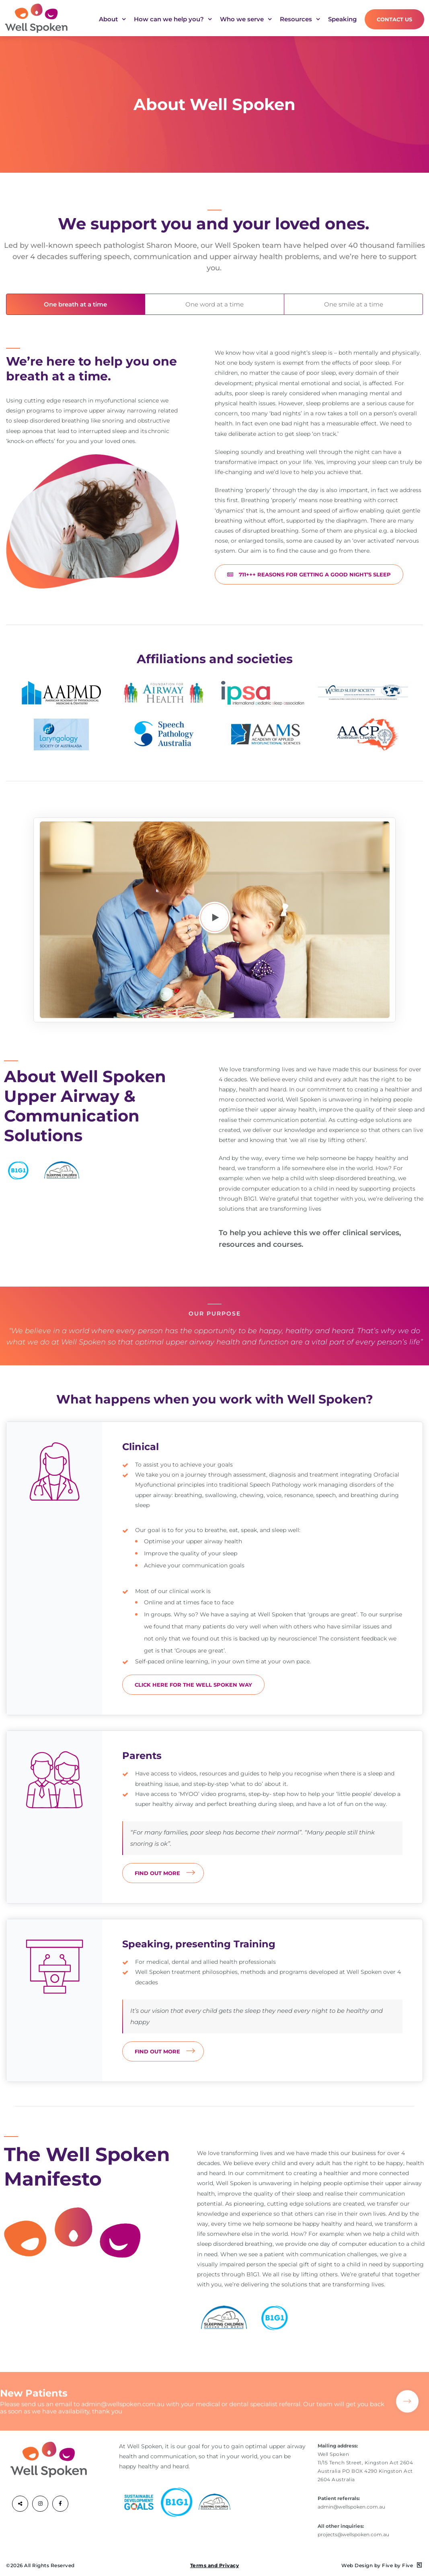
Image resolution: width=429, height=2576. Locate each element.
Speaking (342, 19)
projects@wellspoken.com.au (353, 2534)
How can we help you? (173, 20)
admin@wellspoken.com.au (122, 2415)
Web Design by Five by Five (381, 2565)
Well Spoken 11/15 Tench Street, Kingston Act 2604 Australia (365, 2462)
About (112, 20)
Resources (300, 20)
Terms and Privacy (214, 2565)
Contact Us (394, 19)
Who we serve (246, 20)
